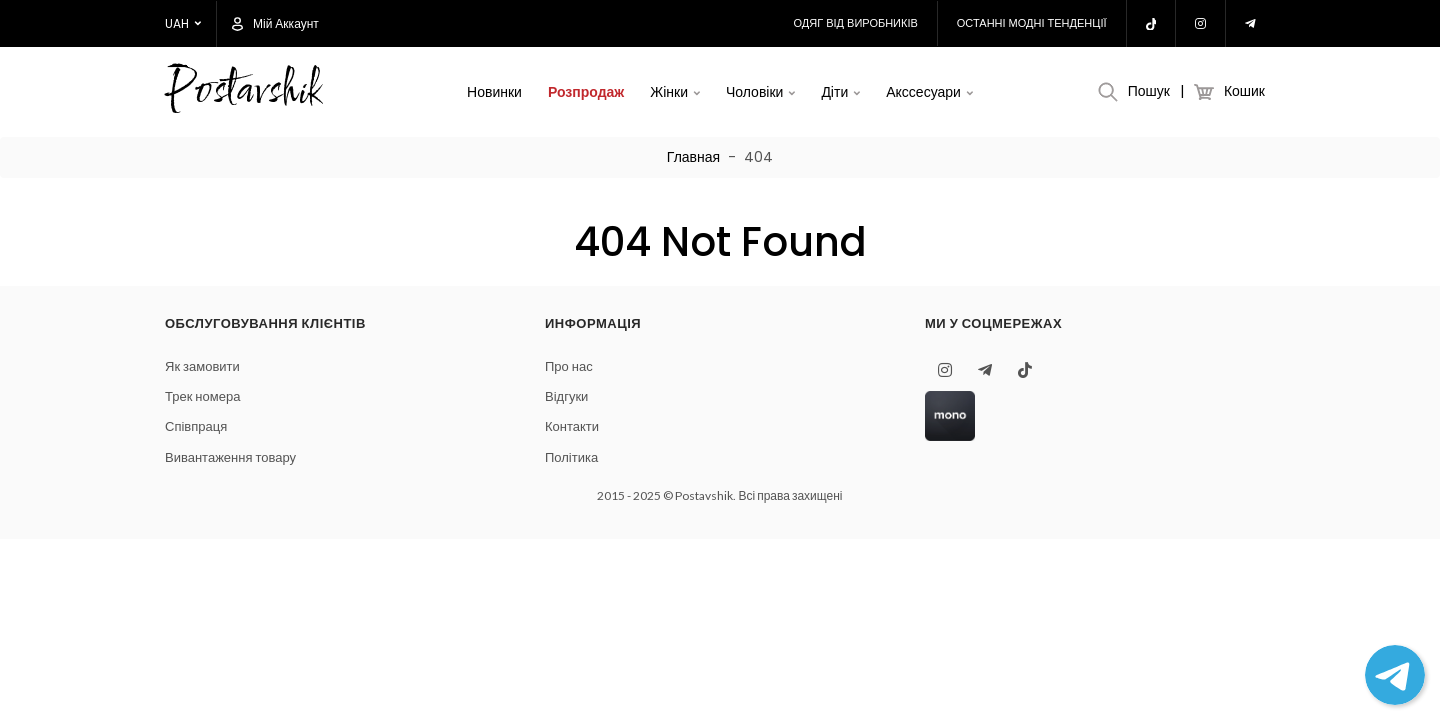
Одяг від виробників (856, 23)
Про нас (569, 366)
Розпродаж (586, 92)
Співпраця (196, 426)
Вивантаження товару (230, 457)
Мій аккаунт (275, 24)
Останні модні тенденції (1032, 23)
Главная (693, 157)
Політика (571, 457)
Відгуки (566, 396)
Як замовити (202, 366)
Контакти (572, 426)
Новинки (494, 92)
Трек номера (202, 396)
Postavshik (242, 92)
